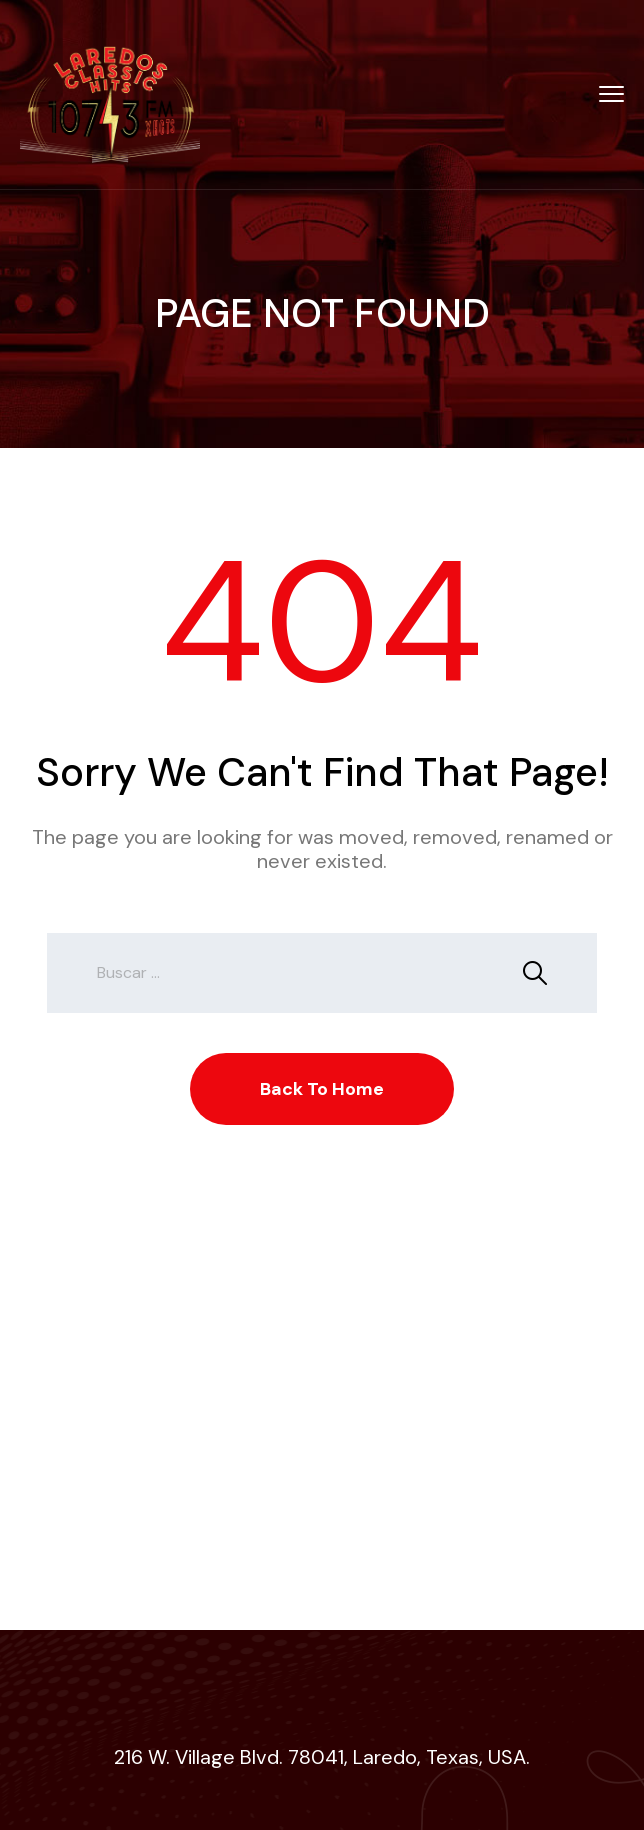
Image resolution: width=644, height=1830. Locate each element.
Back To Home (322, 1089)
